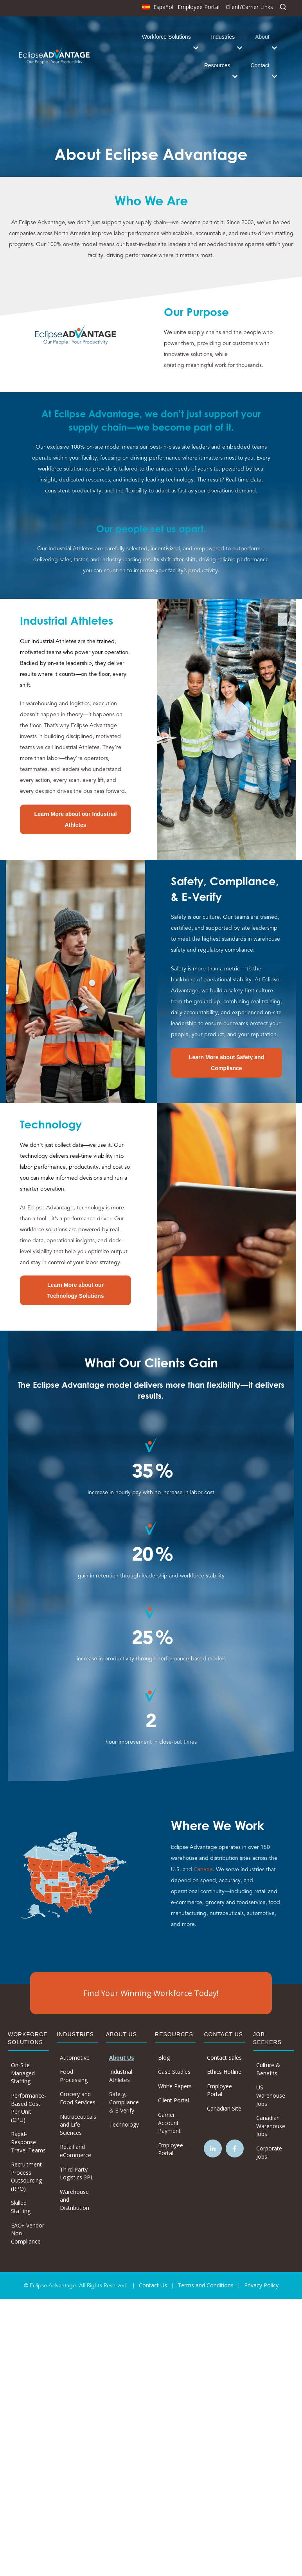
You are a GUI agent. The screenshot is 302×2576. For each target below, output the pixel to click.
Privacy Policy (261, 2285)
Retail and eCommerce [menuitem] (75, 2151)
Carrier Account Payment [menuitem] (169, 2122)
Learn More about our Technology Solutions (75, 1290)
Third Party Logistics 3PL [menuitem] (76, 2173)
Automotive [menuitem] (75, 2057)
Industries (223, 37)
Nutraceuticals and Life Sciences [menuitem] (78, 2124)
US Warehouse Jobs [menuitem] (270, 2095)
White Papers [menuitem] (175, 2086)
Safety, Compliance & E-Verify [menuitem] (124, 2102)
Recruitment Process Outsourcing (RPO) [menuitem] (26, 2176)
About (262, 37)
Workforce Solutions (166, 37)
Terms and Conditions (206, 2285)
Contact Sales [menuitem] (224, 2057)
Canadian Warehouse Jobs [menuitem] (270, 2126)
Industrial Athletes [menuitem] (120, 2076)
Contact (259, 65)
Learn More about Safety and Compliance (226, 1062)
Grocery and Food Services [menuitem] (77, 2098)
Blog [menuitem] (164, 2057)
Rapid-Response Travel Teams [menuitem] (28, 2142)
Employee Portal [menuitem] (198, 7)
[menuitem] (156, 9)
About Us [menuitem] (121, 2057)
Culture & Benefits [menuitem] (268, 2069)
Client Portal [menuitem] (173, 2100)
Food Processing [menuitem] (74, 2076)
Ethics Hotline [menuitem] (224, 2071)
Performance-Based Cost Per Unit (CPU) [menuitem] (28, 2107)
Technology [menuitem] (124, 2124)
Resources (217, 65)
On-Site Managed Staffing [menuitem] (23, 2073)
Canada (203, 1869)
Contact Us (153, 2285)
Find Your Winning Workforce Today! (151, 1993)
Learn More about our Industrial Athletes (75, 819)
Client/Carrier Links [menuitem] (249, 7)
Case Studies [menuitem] (174, 2071)
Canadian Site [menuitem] (224, 2108)
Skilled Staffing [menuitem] (21, 2207)
